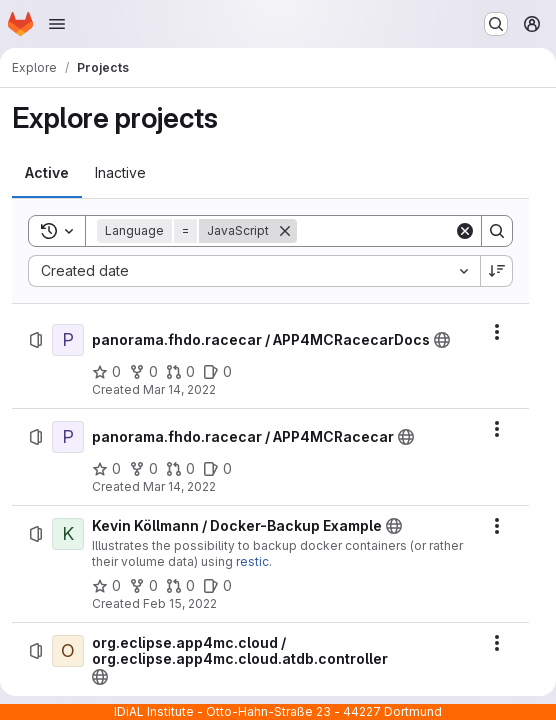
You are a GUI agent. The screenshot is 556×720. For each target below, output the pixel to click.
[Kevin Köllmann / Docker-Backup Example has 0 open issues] (217, 586)
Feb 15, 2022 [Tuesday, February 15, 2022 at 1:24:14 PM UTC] (180, 603)
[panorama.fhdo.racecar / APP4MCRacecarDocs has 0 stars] (106, 372)
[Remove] (285, 231)
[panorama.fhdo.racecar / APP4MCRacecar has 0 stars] (106, 469)
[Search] (421, 231)
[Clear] (465, 231)
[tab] (47, 173)
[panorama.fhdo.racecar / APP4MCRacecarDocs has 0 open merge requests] (180, 372)
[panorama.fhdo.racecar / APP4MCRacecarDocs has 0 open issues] (217, 372)
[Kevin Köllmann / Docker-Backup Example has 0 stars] (106, 586)
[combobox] (254, 271)
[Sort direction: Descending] (497, 271)
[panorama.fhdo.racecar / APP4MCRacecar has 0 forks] (143, 469)
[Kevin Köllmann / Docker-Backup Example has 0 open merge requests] (180, 586)
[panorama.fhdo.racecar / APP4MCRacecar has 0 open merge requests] (180, 469)
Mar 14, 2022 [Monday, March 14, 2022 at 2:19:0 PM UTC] (179, 486)
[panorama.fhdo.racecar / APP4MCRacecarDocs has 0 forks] (143, 372)
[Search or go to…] (496, 24)
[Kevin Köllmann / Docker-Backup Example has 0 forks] (143, 586)
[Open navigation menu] (57, 24)
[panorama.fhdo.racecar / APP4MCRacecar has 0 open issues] (217, 469)
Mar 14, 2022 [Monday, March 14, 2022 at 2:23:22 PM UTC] (179, 389)
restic (252, 561)
